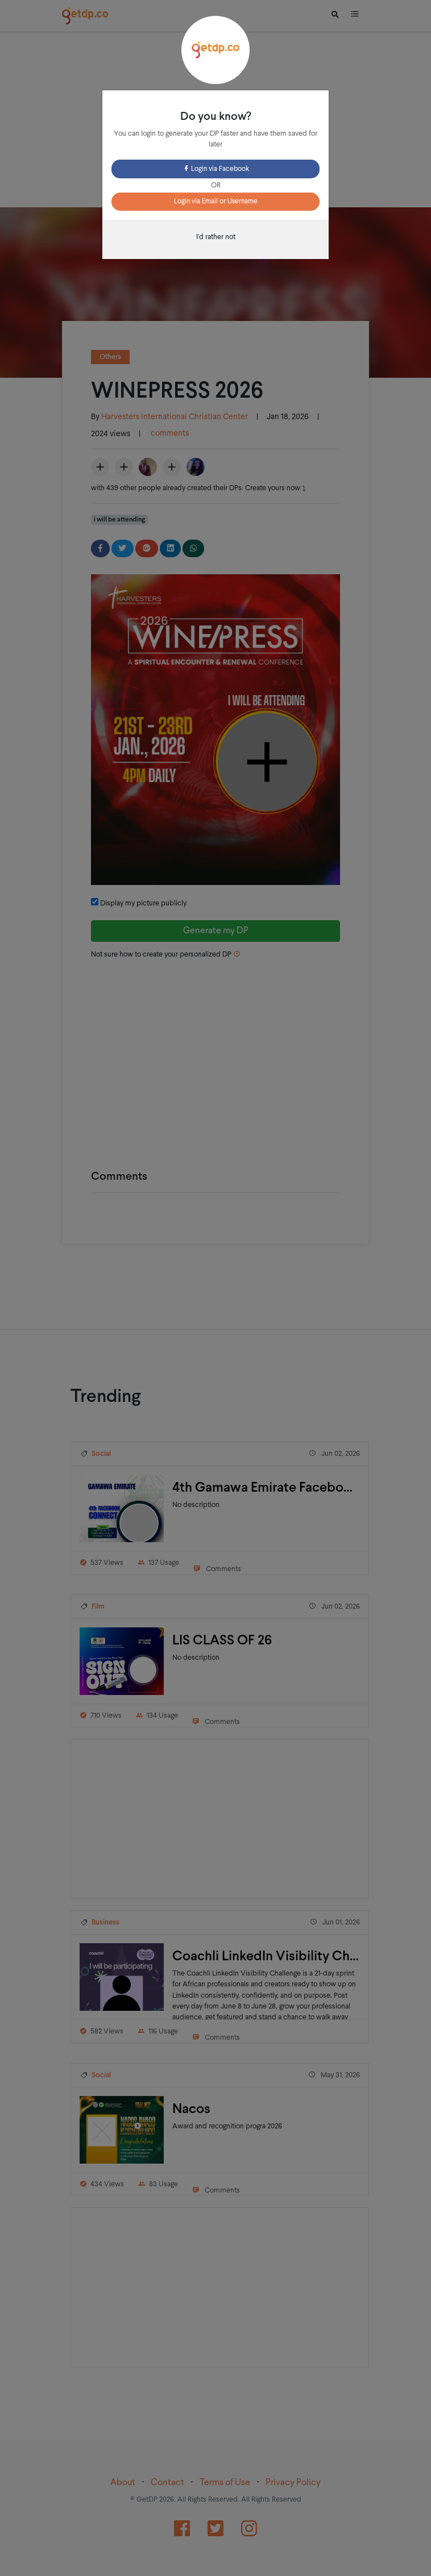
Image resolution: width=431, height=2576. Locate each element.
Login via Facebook (216, 169)
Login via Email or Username (216, 201)
